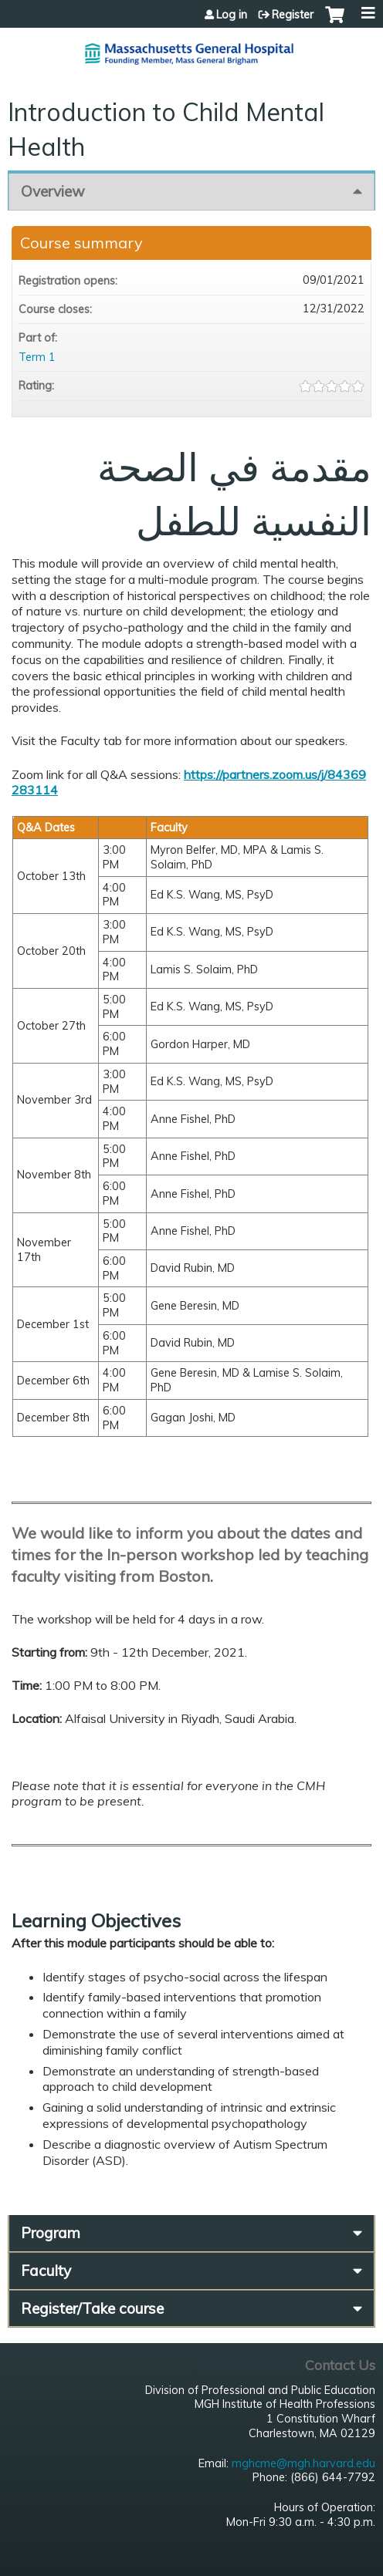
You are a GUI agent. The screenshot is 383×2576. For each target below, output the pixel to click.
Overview (53, 191)
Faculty (46, 2270)
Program (50, 2233)
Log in (231, 14)
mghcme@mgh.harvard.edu (303, 2463)
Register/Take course (92, 2308)
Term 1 (37, 357)
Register (293, 14)
